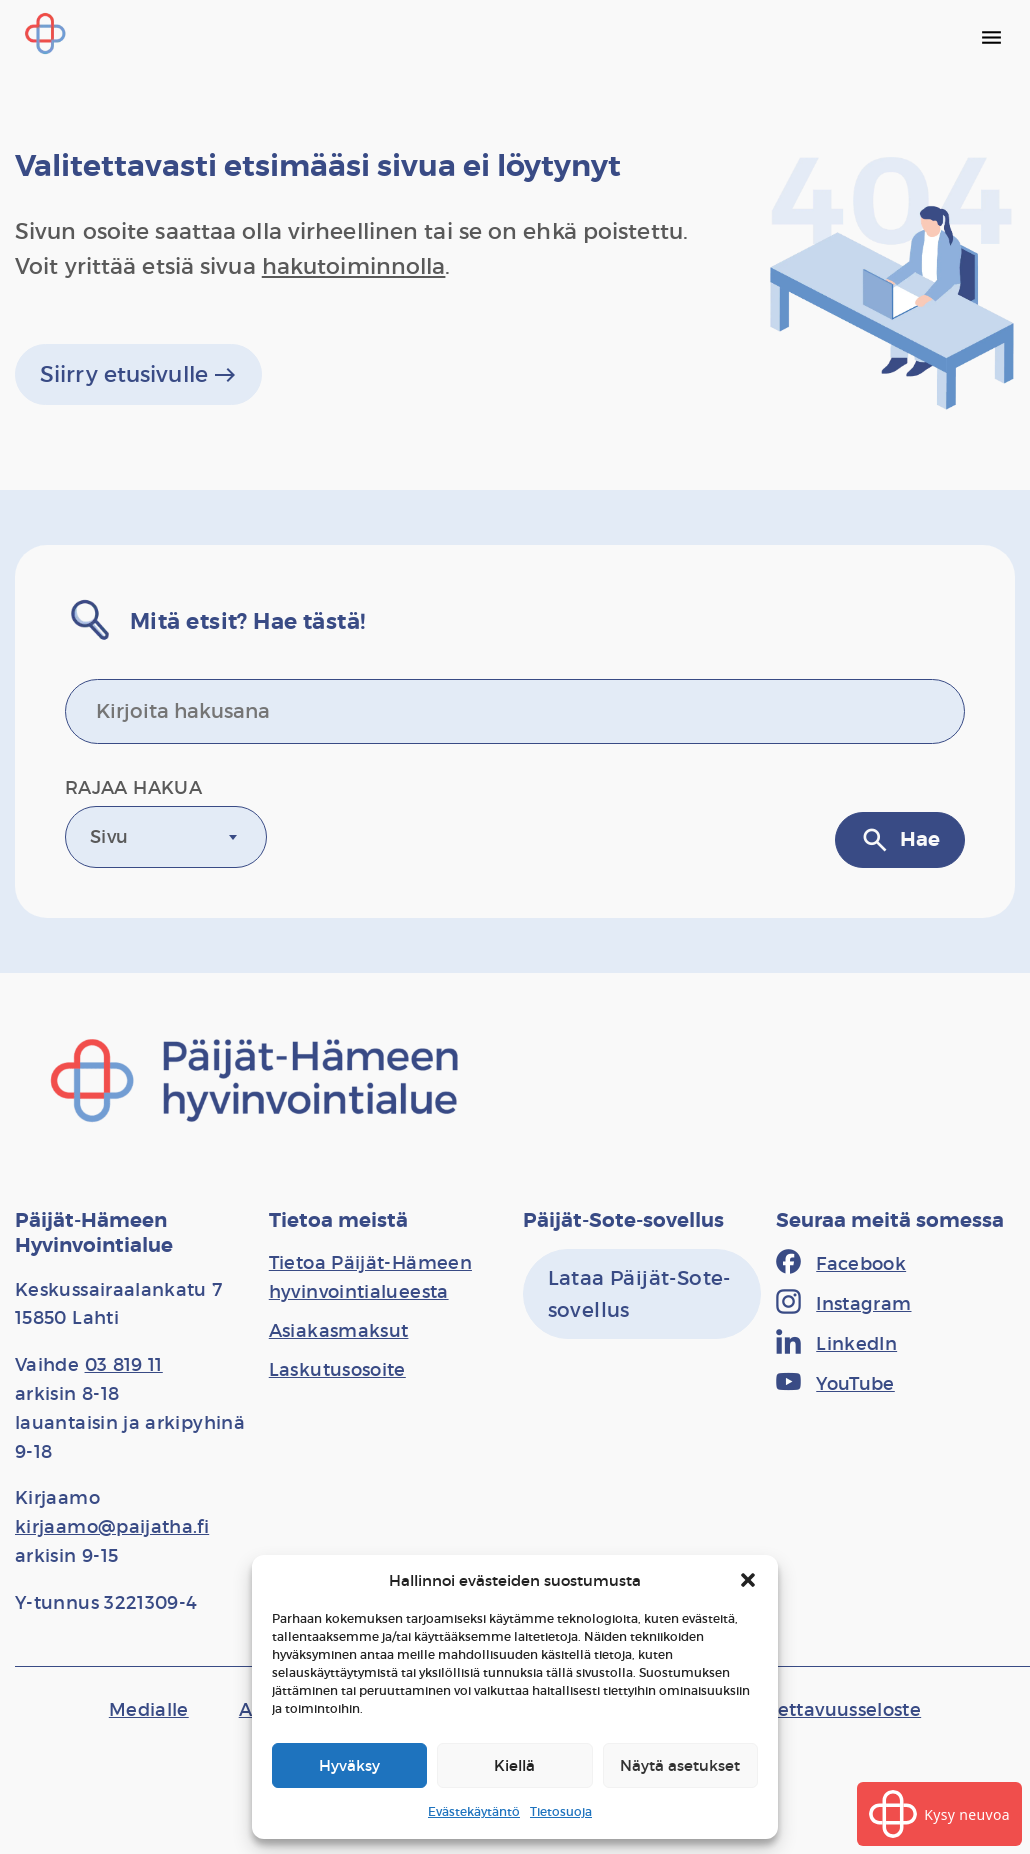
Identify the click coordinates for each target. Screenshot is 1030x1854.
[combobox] (166, 837)
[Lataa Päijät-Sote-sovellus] (642, 1294)
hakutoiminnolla (354, 266)
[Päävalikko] (991, 37)
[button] (748, 1580)
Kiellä (514, 1765)
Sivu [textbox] (109, 837)
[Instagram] (843, 1304)
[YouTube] (835, 1384)
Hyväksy (349, 1765)
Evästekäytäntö (474, 1811)
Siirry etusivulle (138, 375)
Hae (900, 840)
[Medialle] (149, 1710)
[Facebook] (841, 1264)
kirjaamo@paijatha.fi (112, 1527)
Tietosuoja (561, 1811)
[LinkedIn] (836, 1344)
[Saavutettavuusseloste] (818, 1710)
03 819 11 (124, 1365)
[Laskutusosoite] (337, 1370)
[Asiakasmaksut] (339, 1331)
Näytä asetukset (680, 1765)
